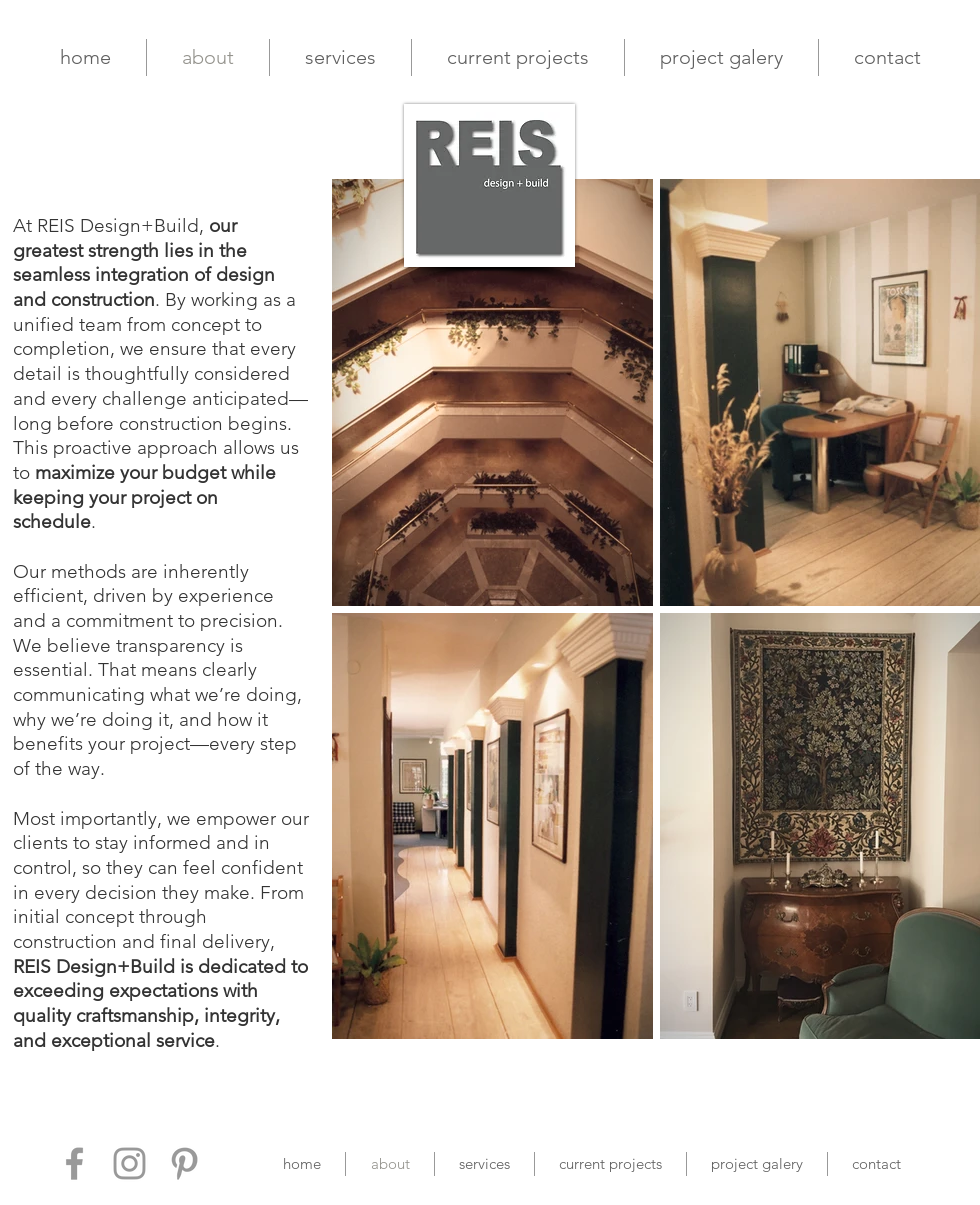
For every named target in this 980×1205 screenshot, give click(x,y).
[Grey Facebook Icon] (74, 1163)
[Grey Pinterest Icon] (184, 1163)
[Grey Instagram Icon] (129, 1163)
